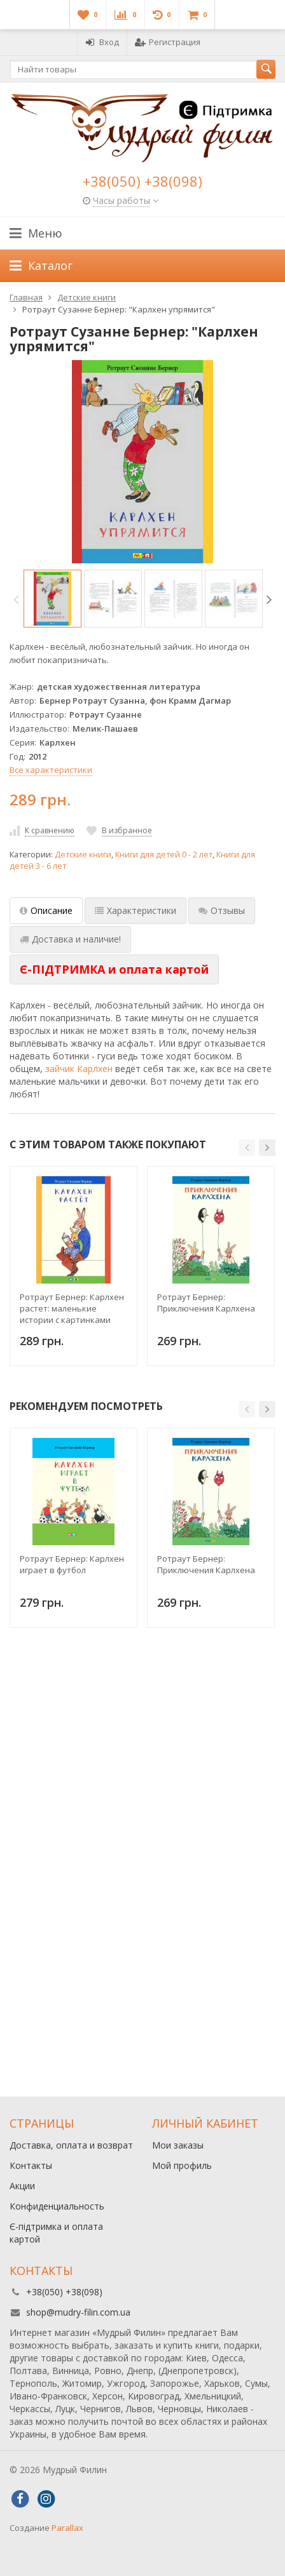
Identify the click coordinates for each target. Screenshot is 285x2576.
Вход (102, 42)
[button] (247, 1147)
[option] (52, 598)
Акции (22, 2186)
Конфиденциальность (57, 2206)
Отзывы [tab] (221, 910)
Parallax (67, 2527)
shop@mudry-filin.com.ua (78, 2312)
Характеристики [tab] (135, 910)
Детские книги (83, 854)
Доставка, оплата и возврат (71, 2145)
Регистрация (167, 42)
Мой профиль (182, 2165)
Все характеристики (51, 769)
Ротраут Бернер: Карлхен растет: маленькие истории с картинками (72, 1308)
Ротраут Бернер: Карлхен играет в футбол (72, 1564)
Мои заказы (178, 2145)
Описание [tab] (46, 910)
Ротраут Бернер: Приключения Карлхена (206, 1302)
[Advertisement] (142, 1935)
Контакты (31, 2165)
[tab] (114, 970)
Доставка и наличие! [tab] (70, 939)
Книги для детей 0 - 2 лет (163, 854)
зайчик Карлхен (79, 1069)
